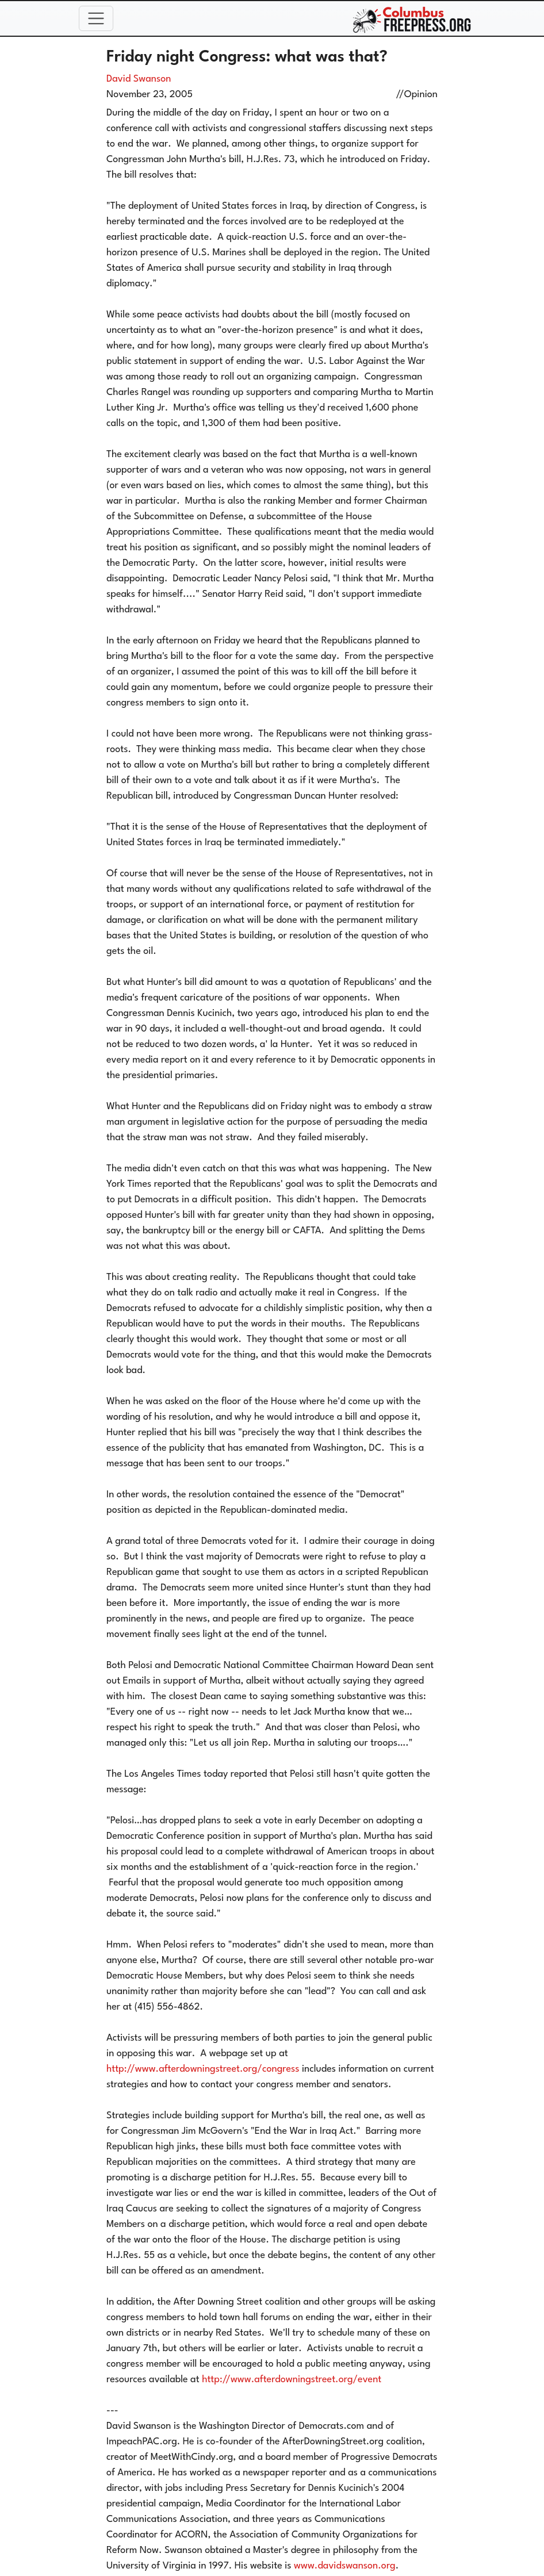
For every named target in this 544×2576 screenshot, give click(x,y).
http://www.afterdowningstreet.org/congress (202, 2069)
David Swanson (138, 79)
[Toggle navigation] (96, 18)
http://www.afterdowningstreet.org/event (291, 2380)
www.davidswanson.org (345, 2566)
